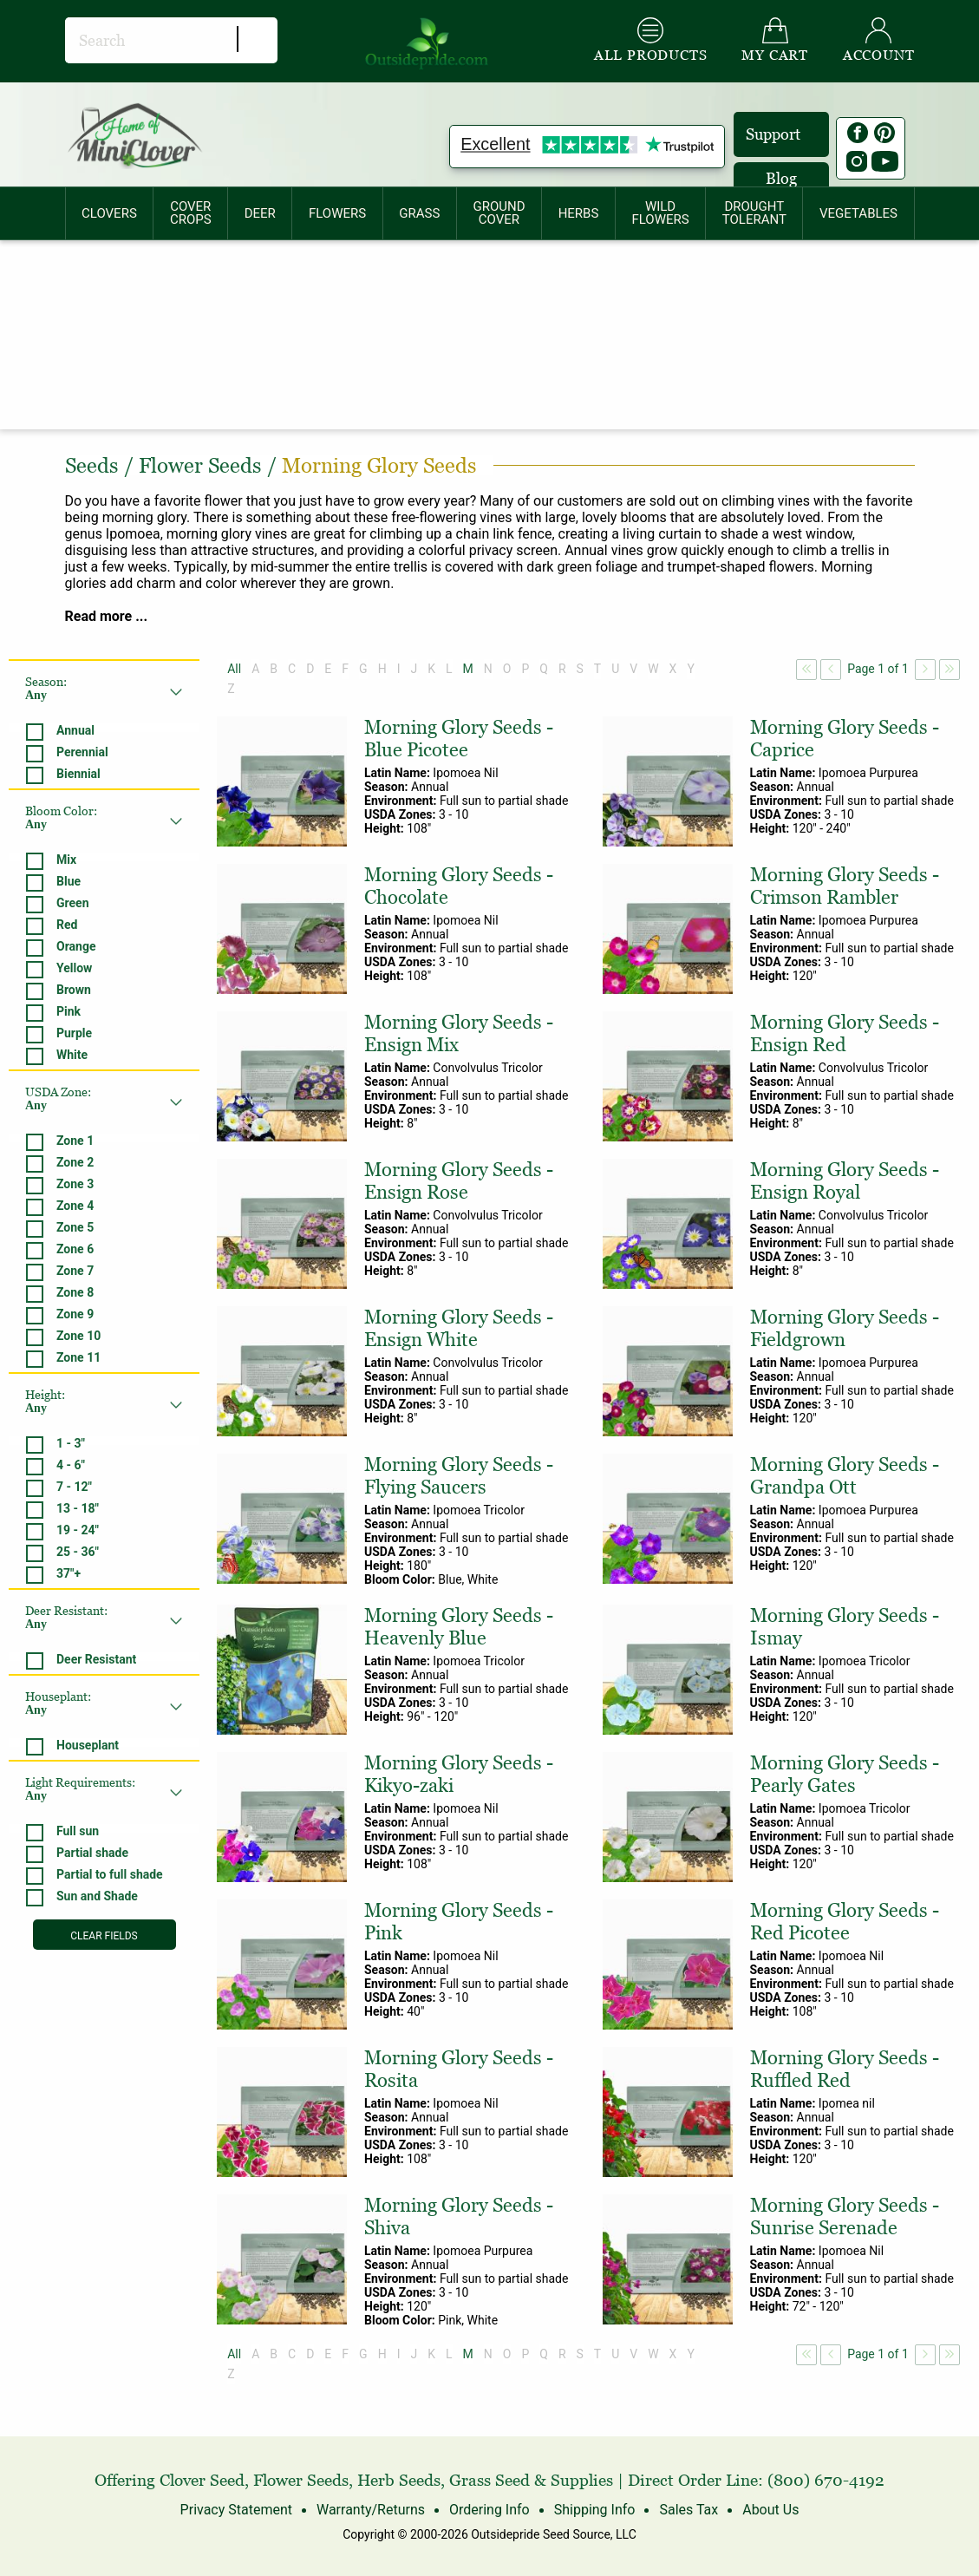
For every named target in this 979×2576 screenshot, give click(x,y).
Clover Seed (202, 2480)
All (234, 669)
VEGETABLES (858, 213)
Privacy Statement (236, 2509)
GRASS (419, 213)
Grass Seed (489, 2480)
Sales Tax (688, 2509)
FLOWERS (337, 213)
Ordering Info (489, 2509)
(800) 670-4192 (825, 2480)
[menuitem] (109, 213)
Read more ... (106, 616)
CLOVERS (109, 213)
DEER (260, 213)
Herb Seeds (399, 2480)
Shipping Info (595, 2509)
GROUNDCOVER (499, 213)
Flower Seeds (301, 2480)
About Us (770, 2509)
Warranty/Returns (371, 2509)
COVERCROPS (191, 213)
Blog (781, 178)
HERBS (578, 213)
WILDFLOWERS (660, 213)
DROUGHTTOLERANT (754, 213)
